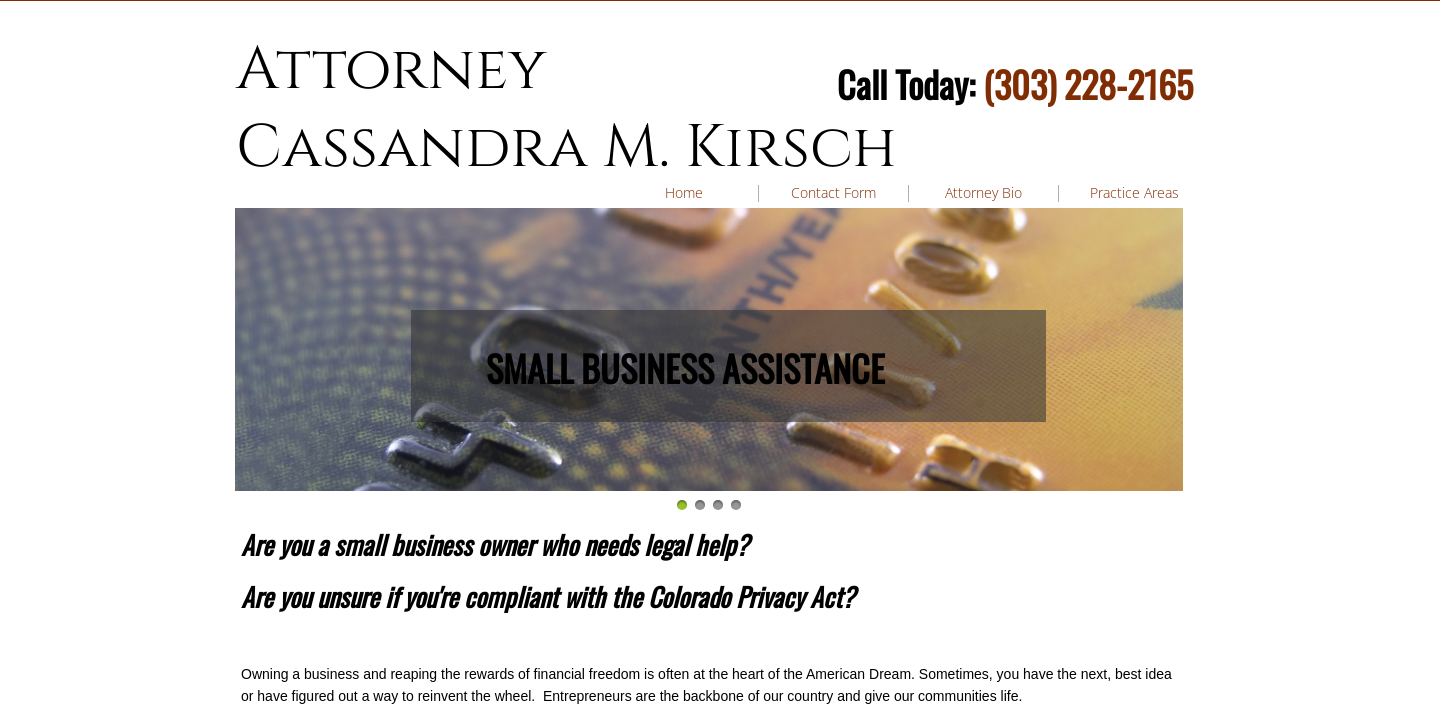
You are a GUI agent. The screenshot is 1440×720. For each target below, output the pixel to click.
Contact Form (833, 192)
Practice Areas (1134, 192)
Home (684, 192)
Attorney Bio (983, 192)
